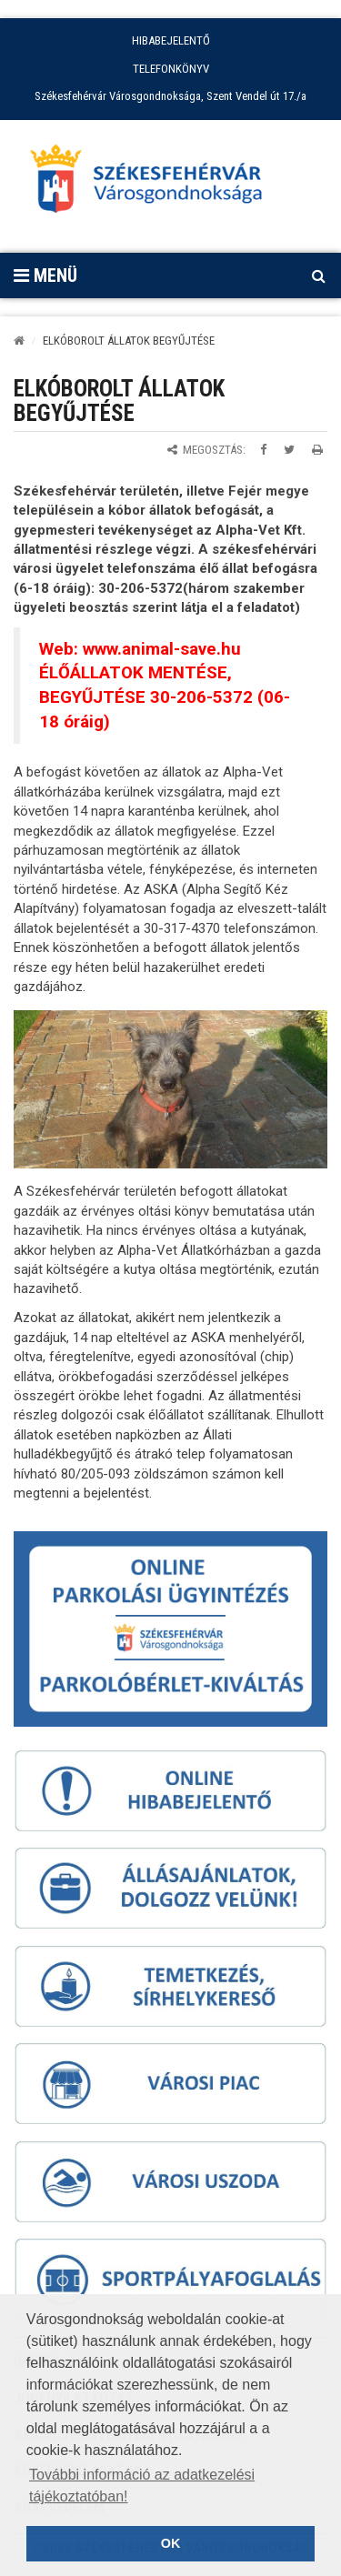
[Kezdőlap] (19, 340)
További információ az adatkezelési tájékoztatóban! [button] (142, 2485)
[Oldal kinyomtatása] (317, 449)
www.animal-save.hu (162, 649)
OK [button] (171, 2543)
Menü (45, 275)
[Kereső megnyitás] (318, 275)
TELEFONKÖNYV (171, 68)
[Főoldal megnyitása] (154, 183)
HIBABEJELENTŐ (171, 40)
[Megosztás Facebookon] (263, 449)
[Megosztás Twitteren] (289, 449)
